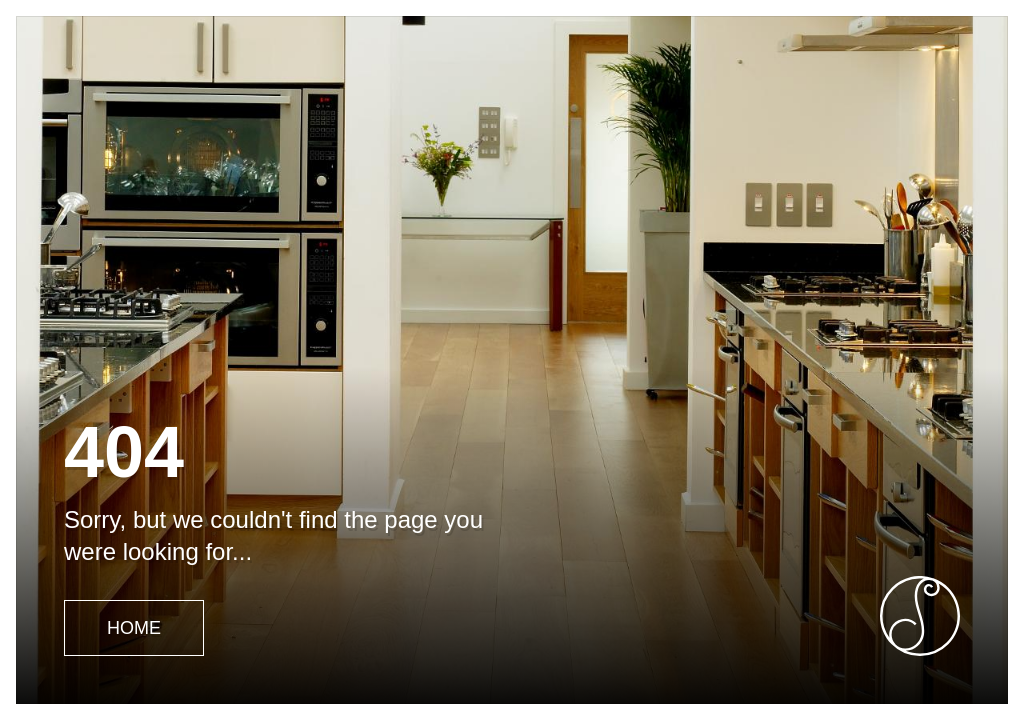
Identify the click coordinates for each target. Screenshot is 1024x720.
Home (134, 628)
